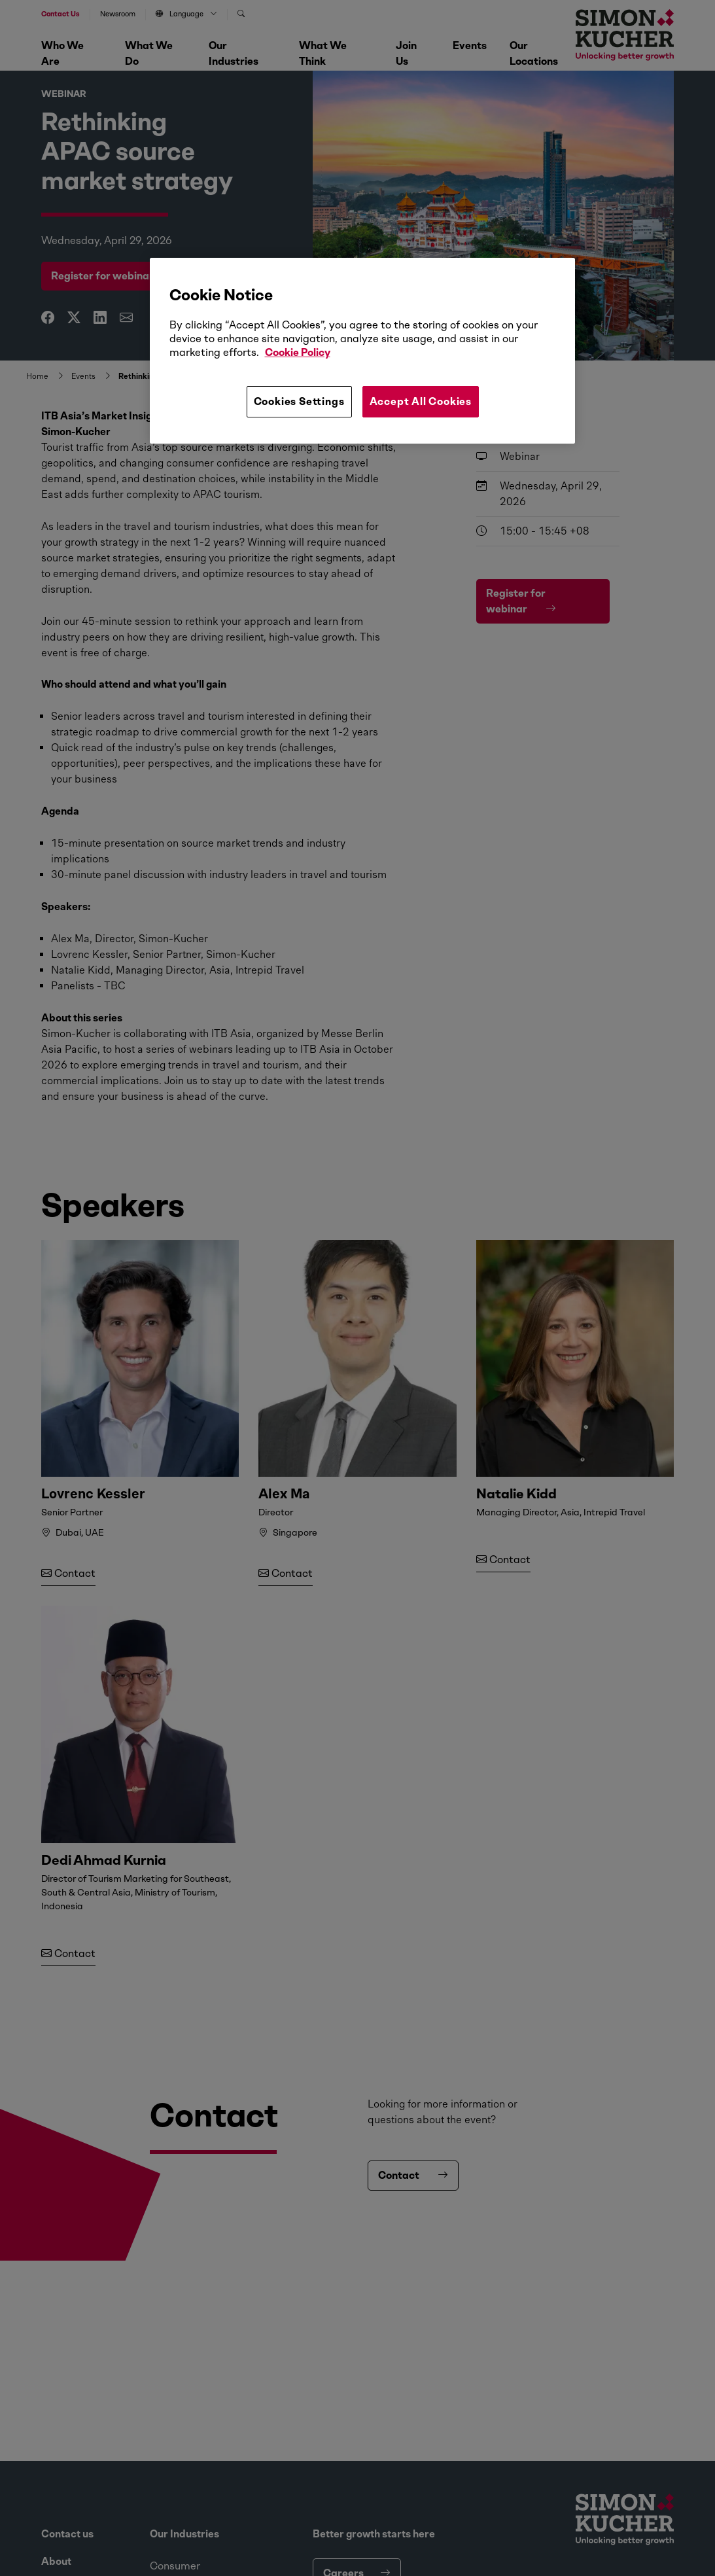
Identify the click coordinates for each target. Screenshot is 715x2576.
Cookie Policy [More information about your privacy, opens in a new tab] (297, 352)
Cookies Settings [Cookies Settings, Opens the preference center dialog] (299, 401)
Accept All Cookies (421, 401)
